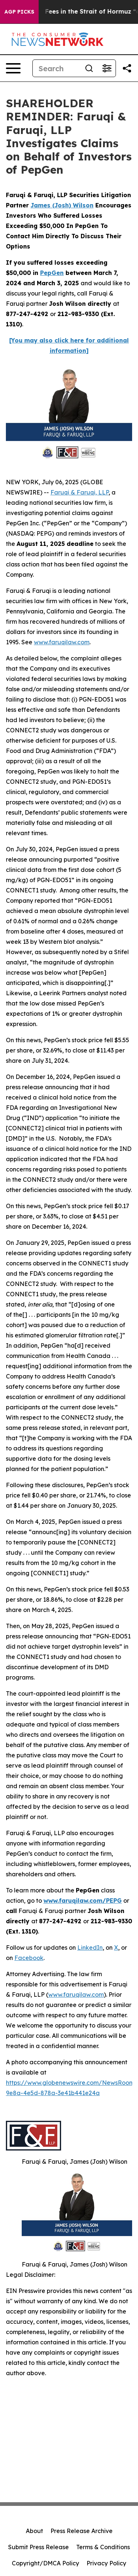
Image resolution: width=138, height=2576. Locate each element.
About (34, 2531)
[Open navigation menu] (13, 68)
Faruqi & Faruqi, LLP (79, 492)
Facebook (28, 1957)
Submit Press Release (38, 2547)
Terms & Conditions (103, 2547)
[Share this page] (127, 68)
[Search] (56, 68)
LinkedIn (90, 1947)
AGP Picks (19, 11)
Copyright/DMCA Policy (45, 2563)
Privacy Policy (106, 2563)
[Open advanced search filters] (107, 68)
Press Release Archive (81, 2531)
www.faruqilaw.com (61, 642)
